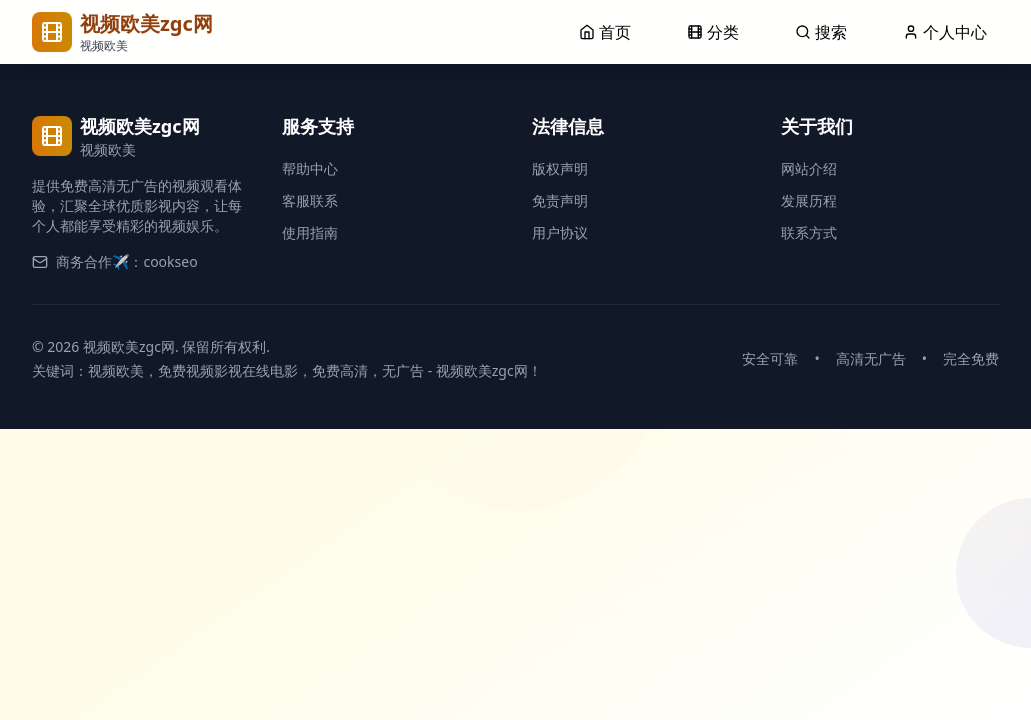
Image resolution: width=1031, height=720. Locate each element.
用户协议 (560, 232)
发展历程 (809, 200)
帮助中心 (310, 168)
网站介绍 (809, 168)
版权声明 (560, 168)
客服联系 (310, 200)
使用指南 (310, 232)
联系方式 (809, 232)
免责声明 (560, 200)
